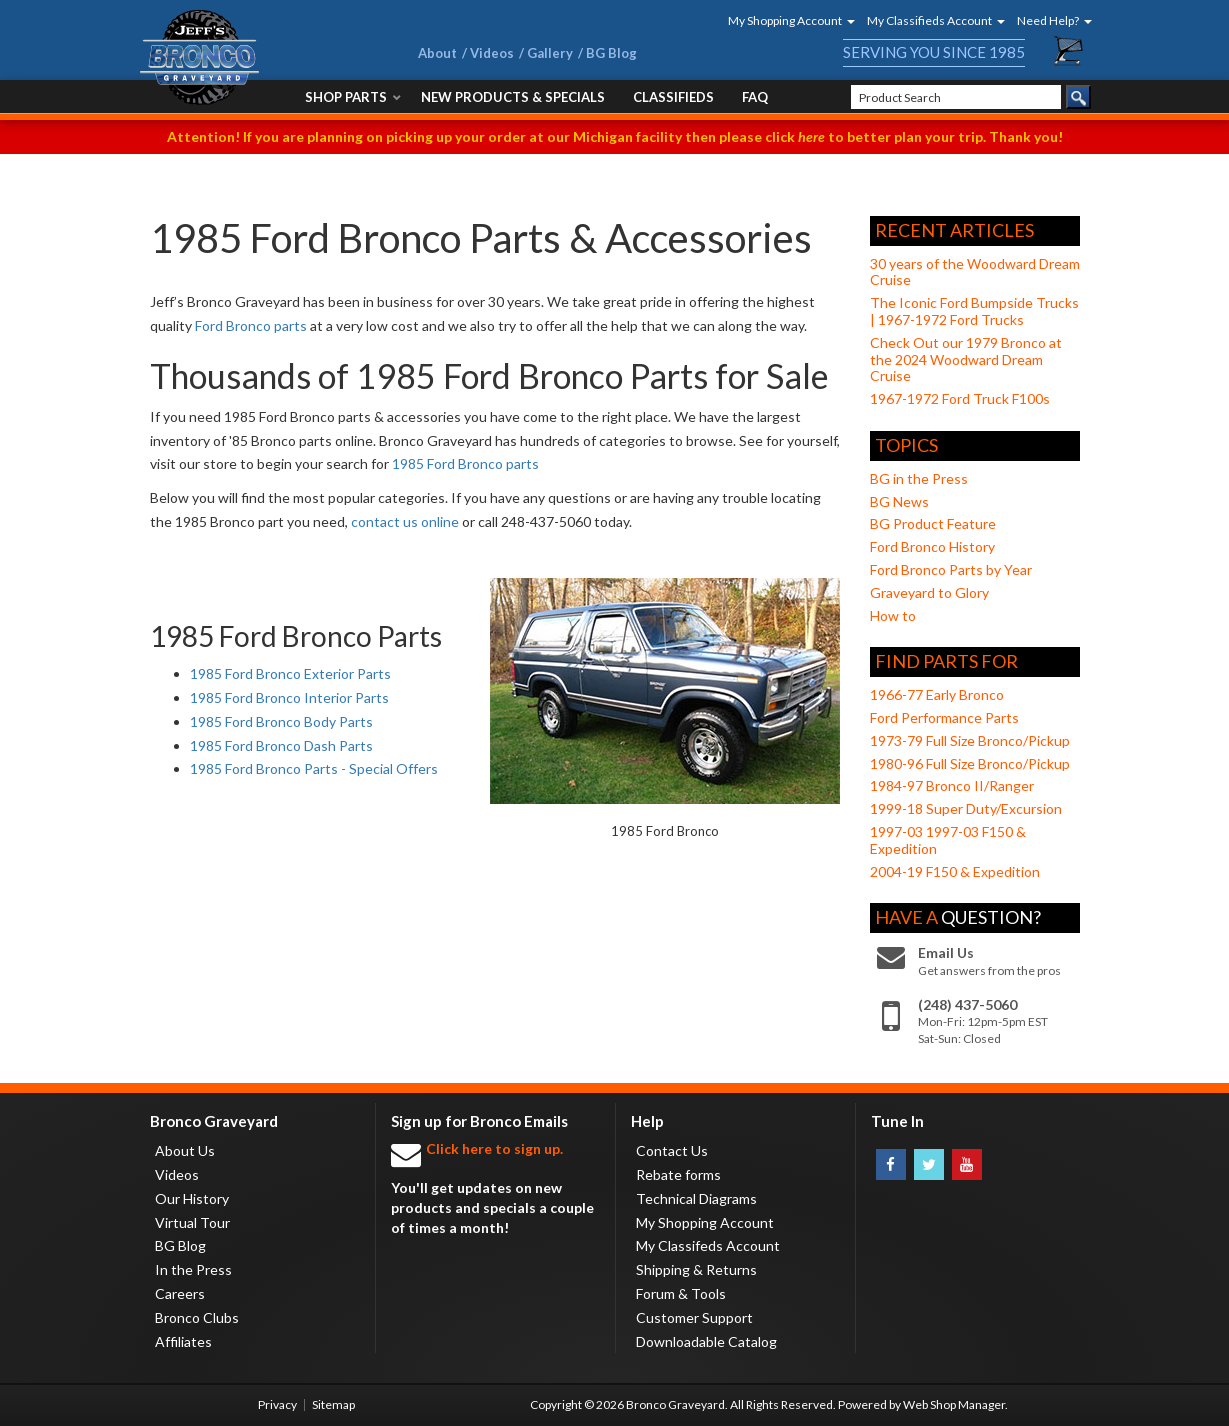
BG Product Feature (933, 523)
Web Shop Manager (954, 1404)
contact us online (405, 521)
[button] (785, 20)
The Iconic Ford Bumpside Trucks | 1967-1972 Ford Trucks (974, 311)
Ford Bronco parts (251, 325)
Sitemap (333, 1404)
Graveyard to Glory (929, 592)
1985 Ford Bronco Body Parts (281, 721)
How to (893, 615)
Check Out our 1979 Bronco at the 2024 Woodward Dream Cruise (966, 359)
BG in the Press (919, 478)
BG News (899, 501)
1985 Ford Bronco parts (465, 463)
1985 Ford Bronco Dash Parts (281, 745)
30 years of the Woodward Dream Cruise (975, 272)
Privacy (277, 1404)
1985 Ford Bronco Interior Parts (289, 697)
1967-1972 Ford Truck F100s (960, 398)
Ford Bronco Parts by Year (951, 569)
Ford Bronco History (932, 546)
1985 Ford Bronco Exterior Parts (290, 673)
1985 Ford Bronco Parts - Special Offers (314, 768)
